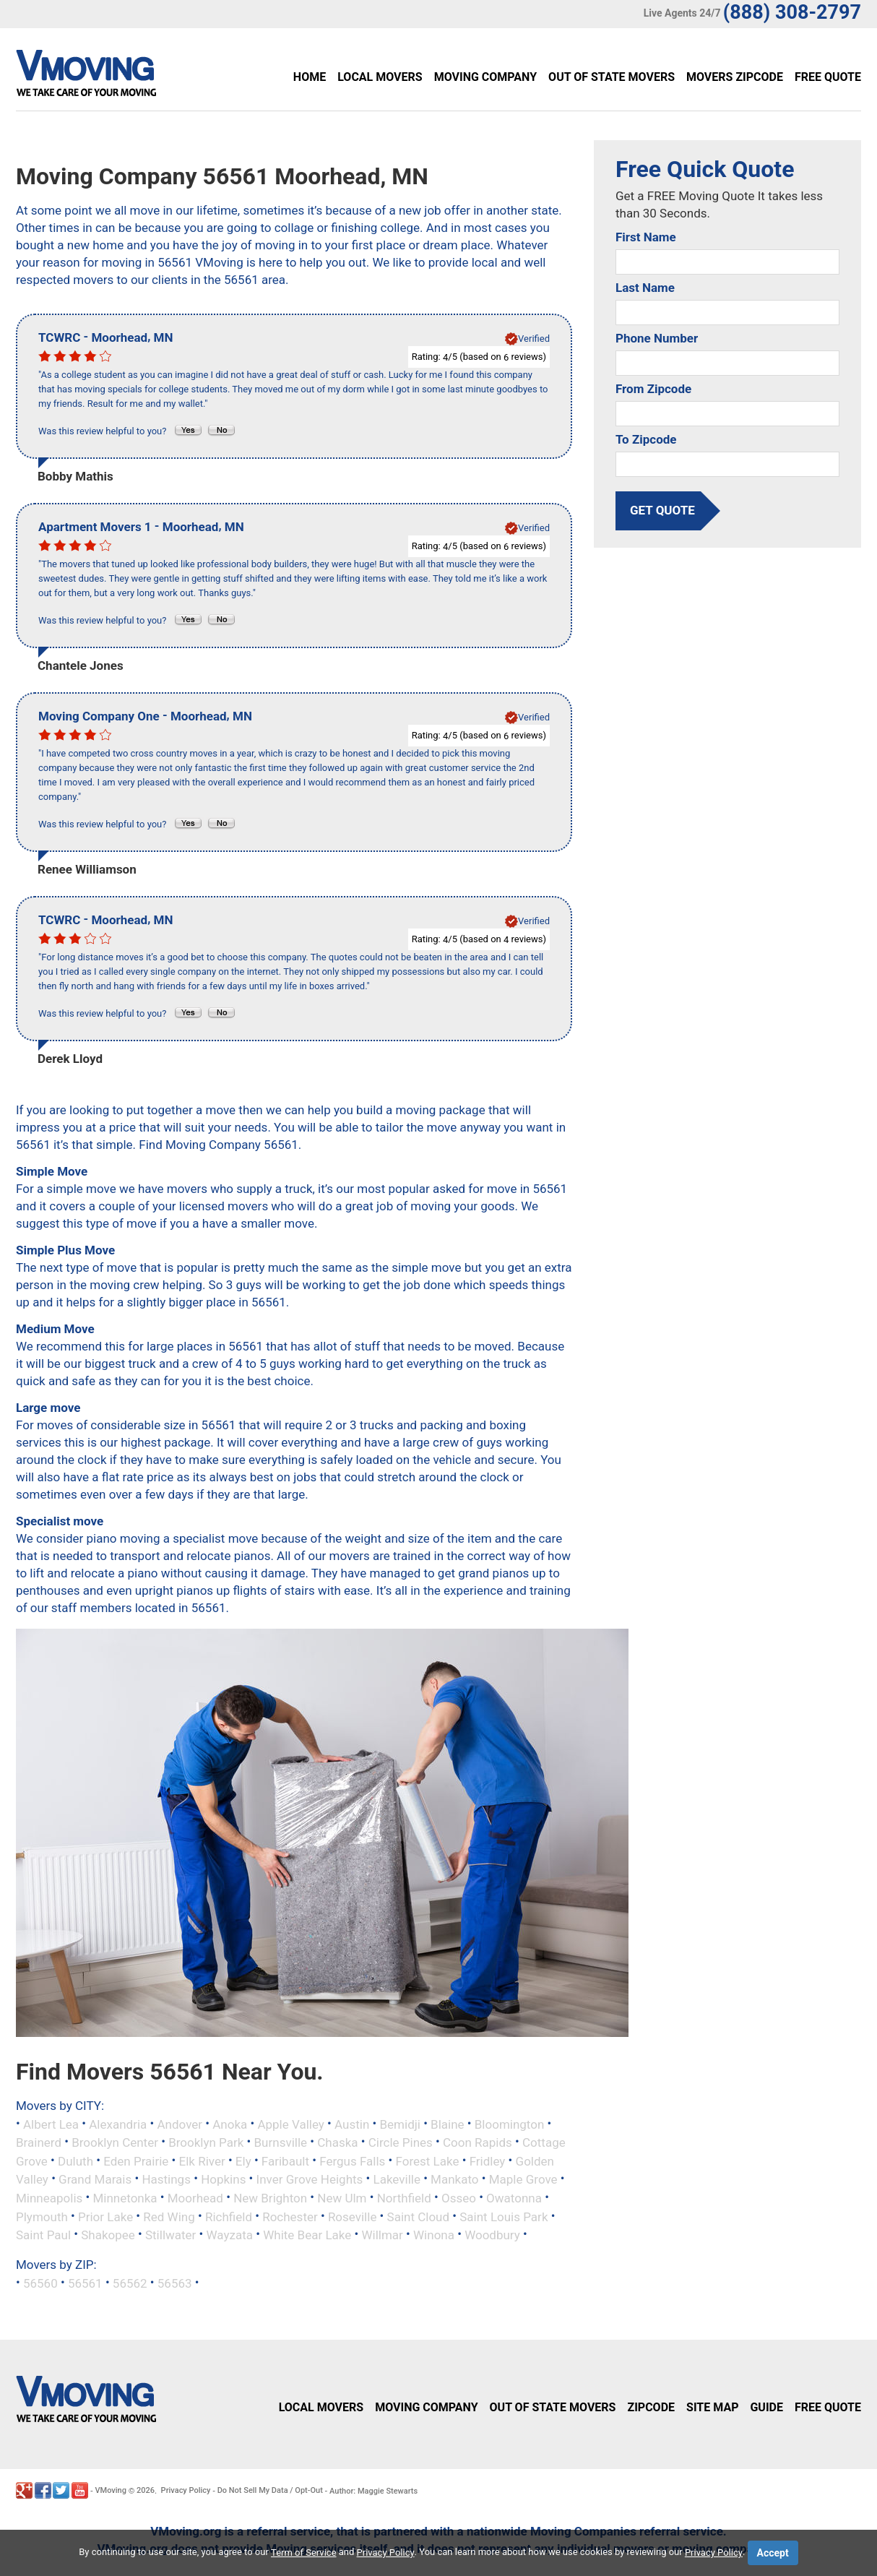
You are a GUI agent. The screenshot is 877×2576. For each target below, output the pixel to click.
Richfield (228, 2216)
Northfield (404, 2198)
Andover (180, 2123)
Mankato (454, 2179)
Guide (766, 2407)
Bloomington (510, 2123)
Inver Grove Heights (309, 2179)
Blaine (448, 2123)
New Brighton (270, 2198)
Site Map (712, 2407)
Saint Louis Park (503, 2216)
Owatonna (514, 2198)
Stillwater (170, 2235)
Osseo (458, 2198)
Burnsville (281, 2142)
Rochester (290, 2216)
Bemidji (399, 2123)
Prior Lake (105, 2216)
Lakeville (396, 2179)
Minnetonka (124, 2198)
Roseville (352, 2216)
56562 (130, 2282)
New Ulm (341, 2198)
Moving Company (485, 77)
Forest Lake (427, 2160)
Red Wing (168, 2216)
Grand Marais (95, 2179)
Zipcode (651, 2407)
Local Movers (379, 77)
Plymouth (42, 2216)
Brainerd (38, 2142)
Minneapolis (49, 2198)
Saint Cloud (418, 2216)
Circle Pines (400, 2142)
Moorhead (195, 2198)
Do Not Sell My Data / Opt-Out (270, 2490)
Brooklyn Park (205, 2142)
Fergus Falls (352, 2160)
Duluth (75, 2160)
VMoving (110, 2490)
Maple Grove (523, 2179)
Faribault (285, 2160)
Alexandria (118, 2123)
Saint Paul (43, 2235)
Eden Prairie (135, 2160)
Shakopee (108, 2235)
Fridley (488, 2160)
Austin (351, 2123)
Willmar (381, 2235)
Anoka (229, 2123)
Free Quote (828, 77)
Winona (433, 2235)
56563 (174, 2282)
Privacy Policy (186, 2490)
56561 (85, 2282)
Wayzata (230, 2235)
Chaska (337, 2142)
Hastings (166, 2179)
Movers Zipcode (734, 77)
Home (309, 77)
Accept (773, 2553)
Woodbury (492, 2235)
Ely (243, 2160)
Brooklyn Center (115, 2142)
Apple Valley (290, 2123)
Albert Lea (51, 2123)
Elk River (202, 2160)
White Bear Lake (307, 2235)
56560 (40, 2282)
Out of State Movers (611, 77)
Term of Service (304, 2552)
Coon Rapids (477, 2142)
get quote (662, 510)
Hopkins (223, 2179)
